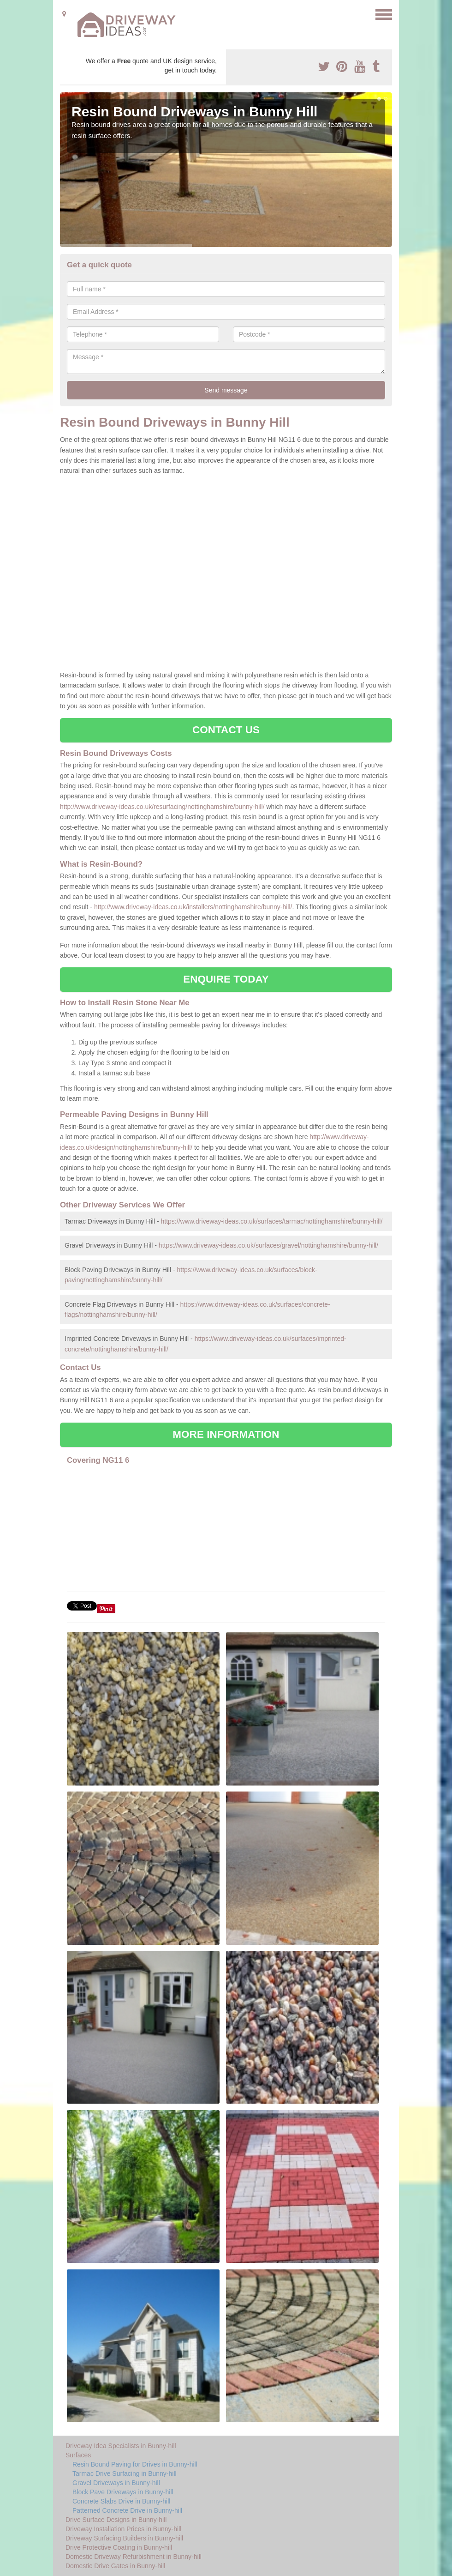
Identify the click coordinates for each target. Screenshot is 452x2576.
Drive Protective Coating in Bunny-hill (118, 2547)
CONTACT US (226, 730)
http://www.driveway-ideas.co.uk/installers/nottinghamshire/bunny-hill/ (193, 907)
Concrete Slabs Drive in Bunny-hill (121, 2501)
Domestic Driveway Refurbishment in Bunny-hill (133, 2556)
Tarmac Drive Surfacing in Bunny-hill (124, 2473)
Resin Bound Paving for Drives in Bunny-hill (134, 2464)
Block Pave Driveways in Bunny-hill (122, 2492)
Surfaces (78, 2455)
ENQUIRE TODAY (225, 979)
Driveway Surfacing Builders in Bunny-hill (124, 2538)
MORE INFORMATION (225, 1434)
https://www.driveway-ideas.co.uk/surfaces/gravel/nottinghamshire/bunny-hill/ (268, 1245)
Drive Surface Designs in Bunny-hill (116, 2519)
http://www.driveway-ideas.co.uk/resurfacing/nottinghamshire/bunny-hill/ (162, 806)
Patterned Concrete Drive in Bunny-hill (127, 2510)
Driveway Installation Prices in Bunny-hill (123, 2529)
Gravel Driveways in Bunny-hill (116, 2482)
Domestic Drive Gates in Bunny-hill (115, 2566)
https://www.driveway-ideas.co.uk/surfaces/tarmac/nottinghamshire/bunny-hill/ (272, 1221)
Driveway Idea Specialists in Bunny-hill (120, 2445)
